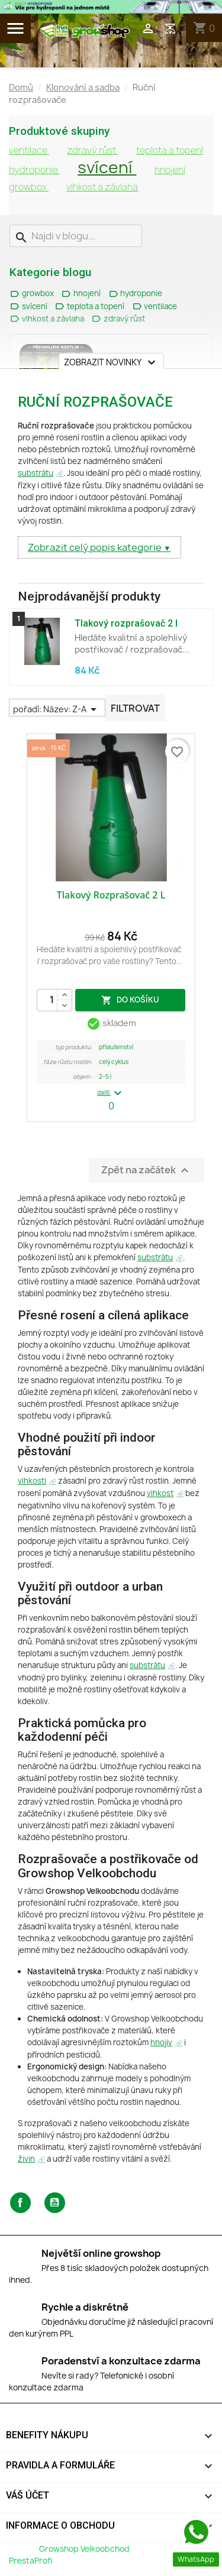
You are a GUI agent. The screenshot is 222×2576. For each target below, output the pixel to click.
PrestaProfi (30, 2560)
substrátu (35, 473)
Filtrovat (135, 708)
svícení (107, 167)
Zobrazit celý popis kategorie (95, 547)
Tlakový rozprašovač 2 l (126, 623)
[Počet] (54, 1000)
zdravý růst (92, 150)
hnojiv (161, 2042)
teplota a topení (169, 150)
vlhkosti (32, 1480)
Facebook (20, 2202)
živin (26, 2158)
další (111, 1093)
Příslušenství (116, 1047)
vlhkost (160, 1493)
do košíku (130, 999)
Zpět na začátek (146, 1170)
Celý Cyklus (113, 1062)
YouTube (54, 2202)
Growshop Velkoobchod (85, 2548)
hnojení (170, 170)
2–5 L (105, 1077)
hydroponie (34, 170)
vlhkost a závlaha (102, 187)
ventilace (29, 150)
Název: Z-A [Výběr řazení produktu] (72, 709)
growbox (29, 187)
